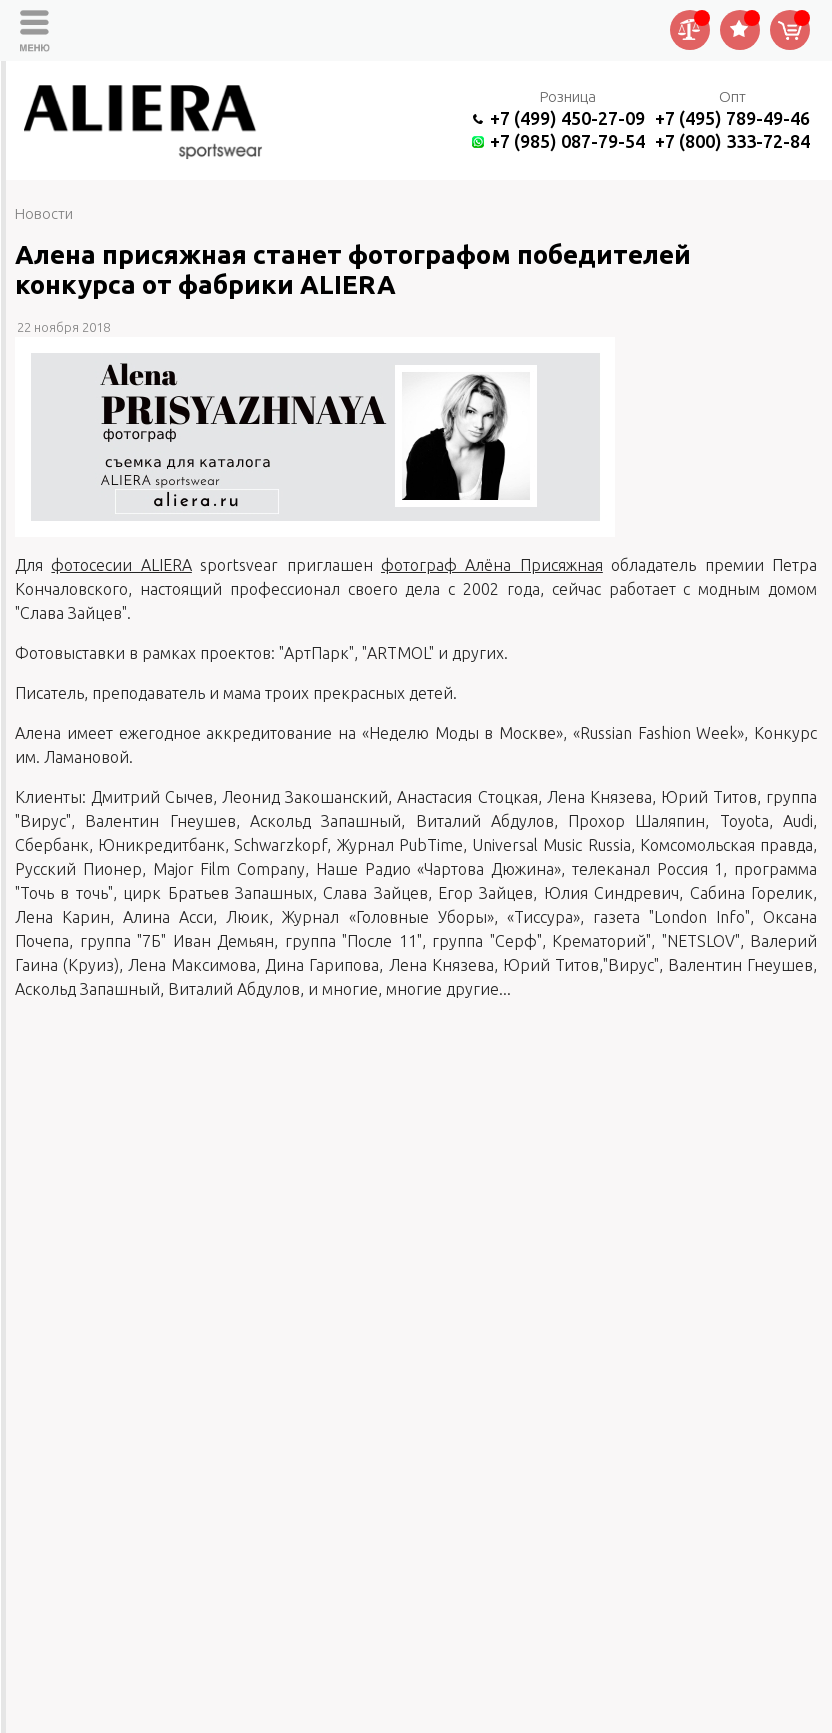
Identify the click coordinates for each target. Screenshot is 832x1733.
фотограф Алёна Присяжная (492, 565)
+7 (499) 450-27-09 (567, 118)
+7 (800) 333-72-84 (732, 141)
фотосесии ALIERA (121, 565)
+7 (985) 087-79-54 (567, 141)
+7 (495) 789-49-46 (732, 118)
